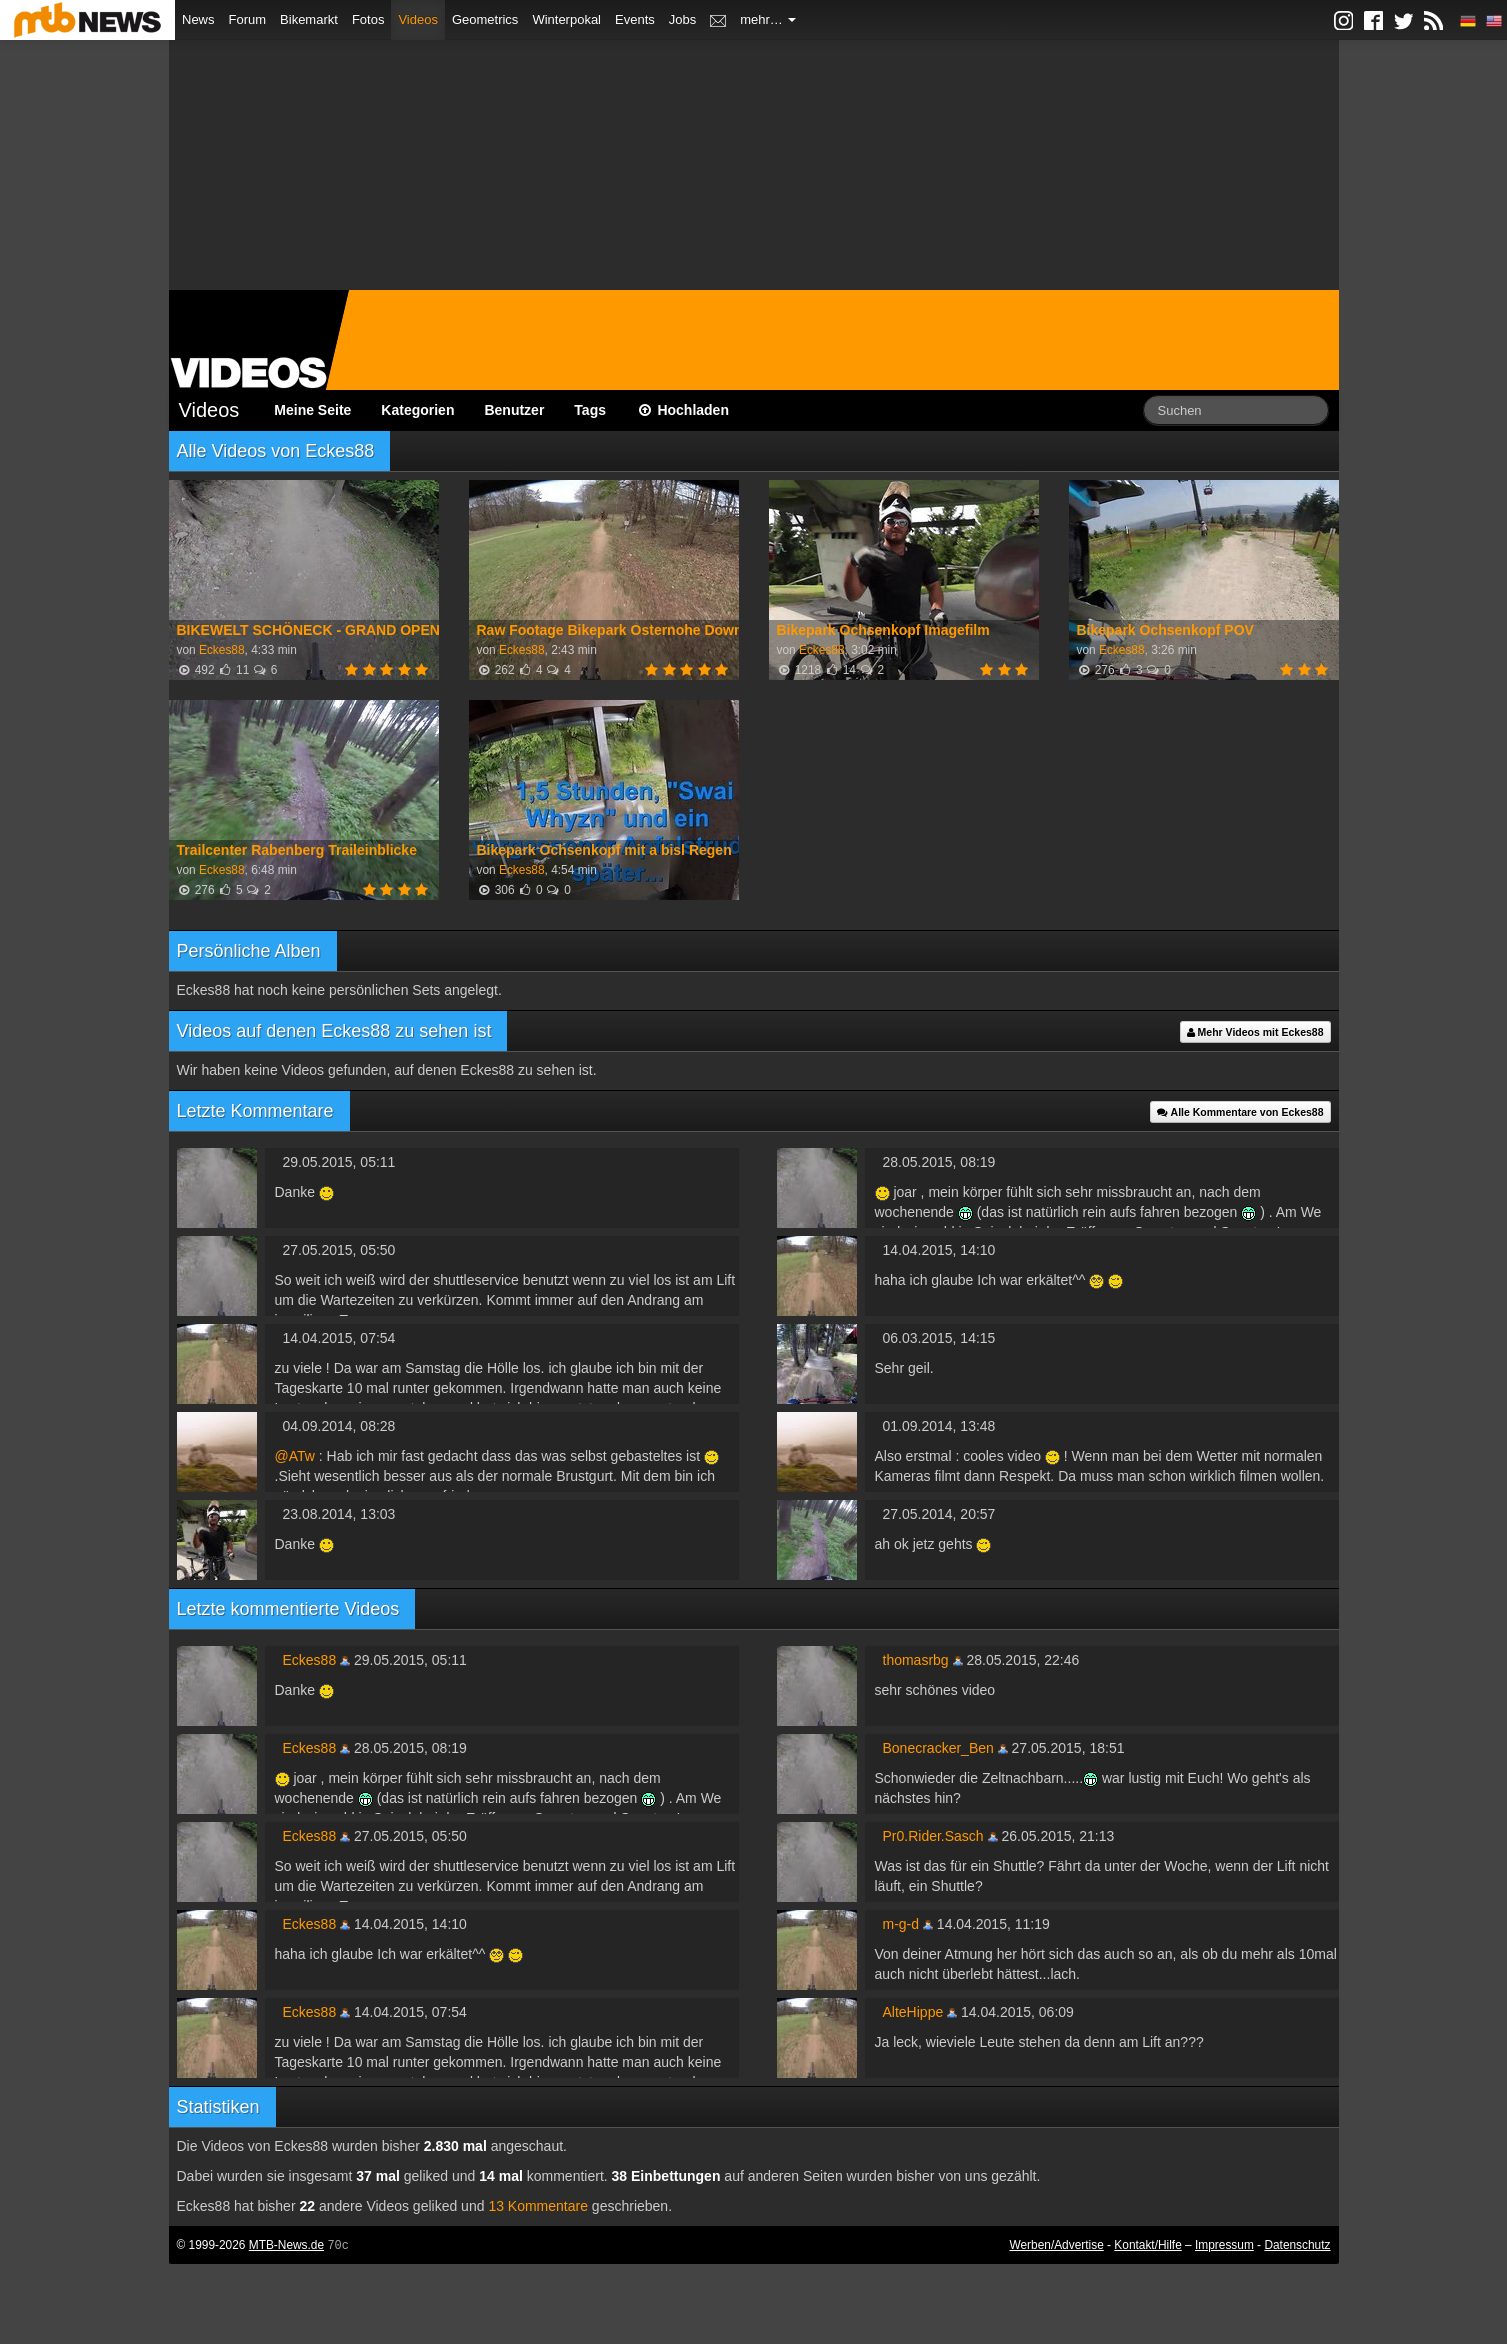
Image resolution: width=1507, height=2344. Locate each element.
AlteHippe (913, 2012)
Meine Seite (312, 410)
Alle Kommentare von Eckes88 (1240, 1112)
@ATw (295, 1456)
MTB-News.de (286, 2245)
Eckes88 (222, 650)
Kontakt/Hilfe (1147, 2245)
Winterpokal (566, 19)
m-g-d (901, 1924)
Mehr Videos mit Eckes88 (1255, 1032)
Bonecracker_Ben (938, 1748)
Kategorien (417, 410)
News (198, 19)
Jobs (682, 19)
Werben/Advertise (1056, 2245)
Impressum (1224, 2245)
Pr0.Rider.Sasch (933, 1836)
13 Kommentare (538, 2206)
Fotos (368, 19)
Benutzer (514, 410)
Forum (248, 19)
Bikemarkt (309, 19)
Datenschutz (1297, 2245)
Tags (590, 410)
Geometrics (485, 19)
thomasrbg (916, 1660)
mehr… (768, 19)
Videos (418, 19)
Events (635, 19)
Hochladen (682, 410)
